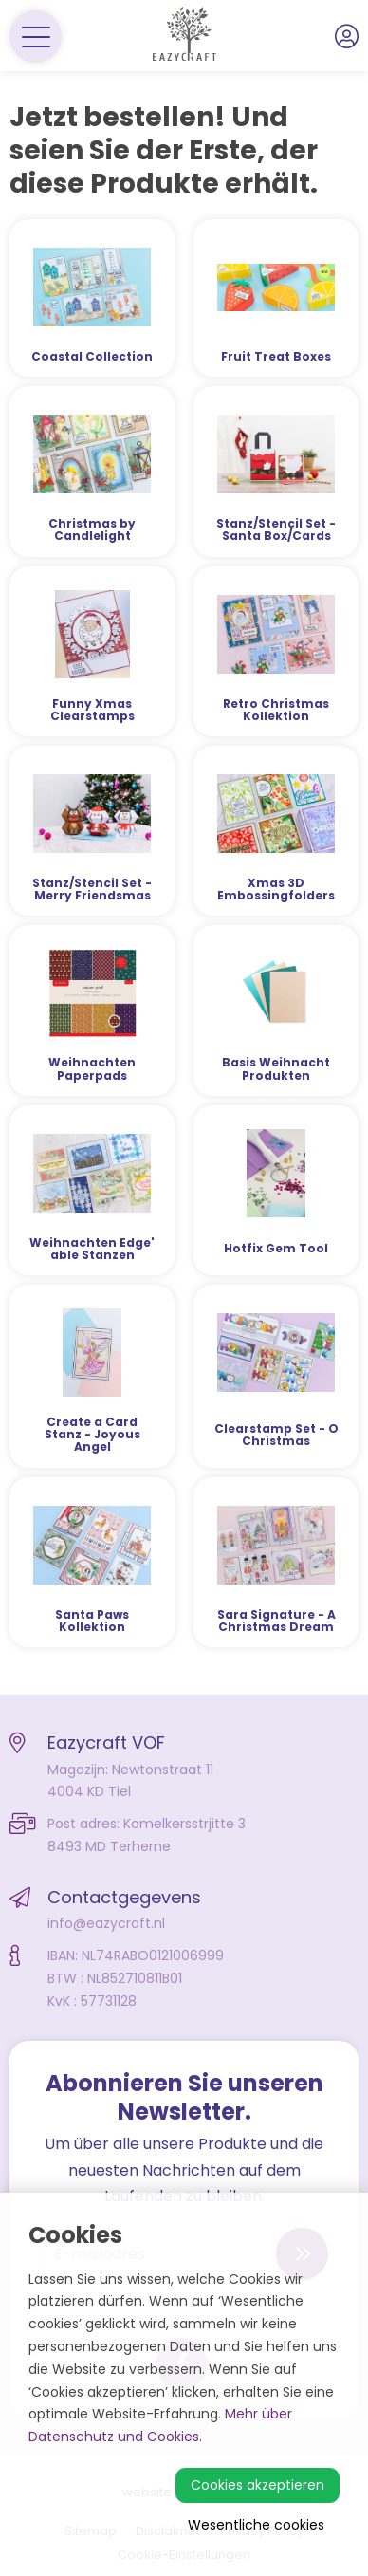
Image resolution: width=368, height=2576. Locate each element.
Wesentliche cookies (256, 2524)
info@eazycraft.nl (106, 1923)
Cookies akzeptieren (257, 2484)
